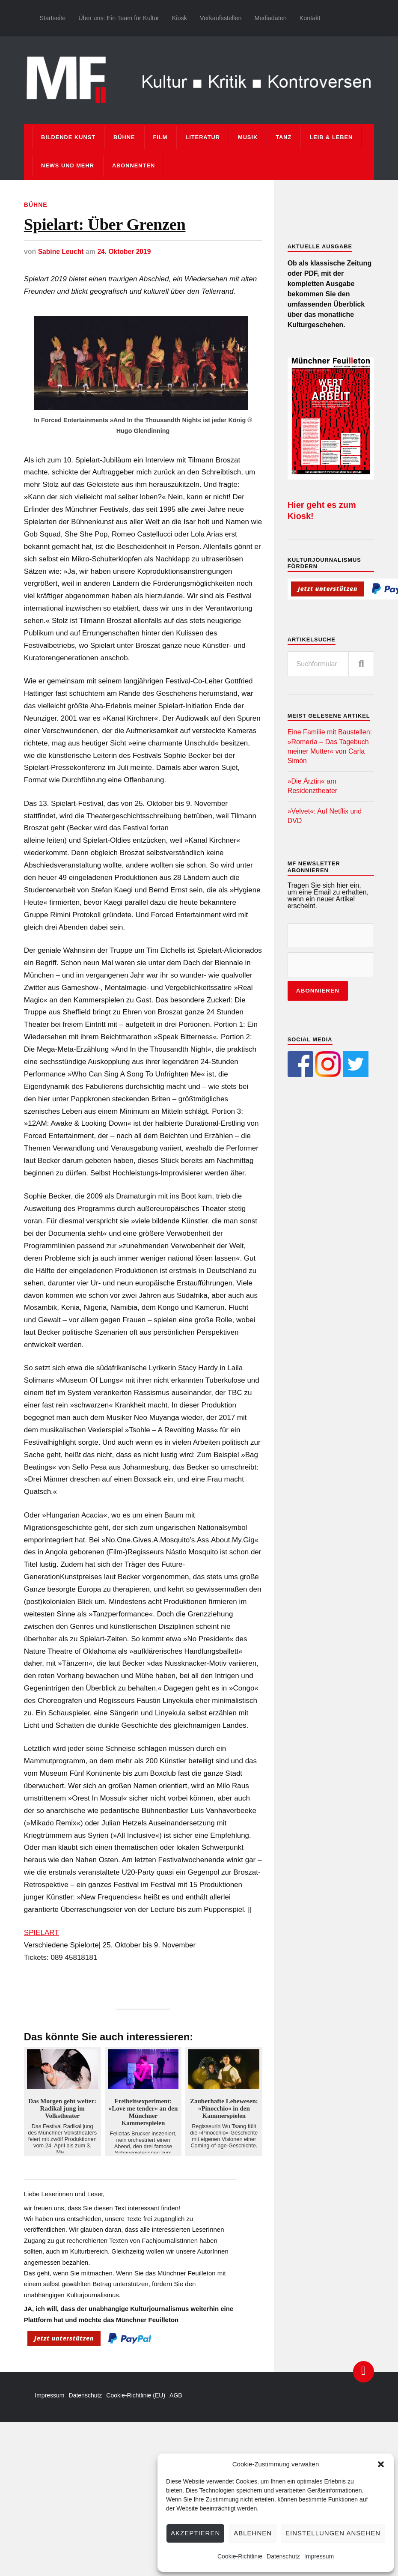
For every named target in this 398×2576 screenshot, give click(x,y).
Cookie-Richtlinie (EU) (135, 2397)
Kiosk (179, 18)
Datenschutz (283, 2556)
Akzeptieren (195, 2533)
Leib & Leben (331, 137)
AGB (175, 2397)
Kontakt (310, 18)
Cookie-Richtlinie (239, 2556)
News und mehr (67, 165)
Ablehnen (253, 2533)
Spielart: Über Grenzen (113, 226)
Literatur (202, 137)
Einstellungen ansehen (332, 2533)
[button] (381, 2464)
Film (160, 137)
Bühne (124, 137)
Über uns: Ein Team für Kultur (118, 18)
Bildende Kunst (68, 137)
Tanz (283, 137)
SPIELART (41, 1935)
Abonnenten (133, 165)
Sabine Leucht (61, 254)
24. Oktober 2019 (125, 254)
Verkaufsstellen (221, 18)
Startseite (52, 18)
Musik (248, 137)
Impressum (319, 2556)
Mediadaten (270, 18)
